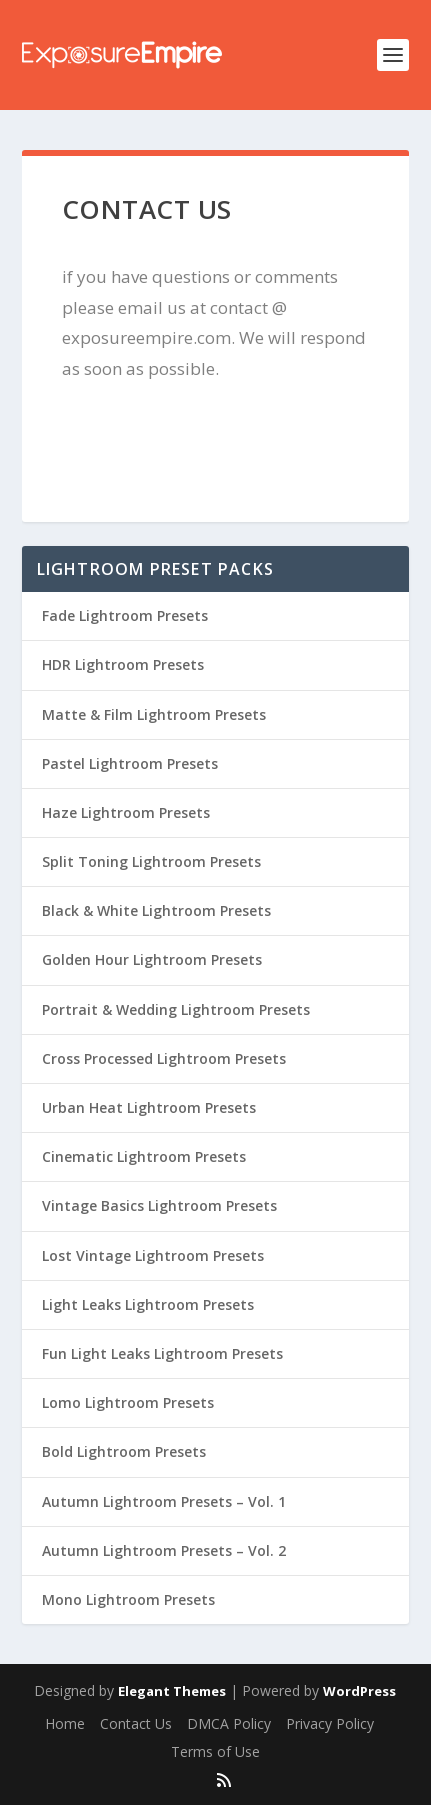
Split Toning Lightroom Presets (151, 861)
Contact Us (136, 1723)
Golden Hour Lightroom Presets (152, 959)
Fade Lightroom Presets (125, 615)
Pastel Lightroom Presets (130, 763)
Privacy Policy (330, 1723)
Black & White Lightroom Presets (156, 910)
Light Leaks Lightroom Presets (148, 1304)
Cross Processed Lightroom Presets (164, 1058)
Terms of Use (215, 1751)
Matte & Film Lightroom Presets (154, 714)
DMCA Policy (229, 1723)
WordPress (359, 1691)
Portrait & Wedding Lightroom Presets (176, 1009)
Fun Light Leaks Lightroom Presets (162, 1353)
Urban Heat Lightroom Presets (149, 1107)
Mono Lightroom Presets (128, 1599)
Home (65, 1723)
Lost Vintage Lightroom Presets (153, 1255)
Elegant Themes (172, 1691)
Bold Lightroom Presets (124, 1451)
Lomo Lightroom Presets (128, 1402)
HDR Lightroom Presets (123, 664)
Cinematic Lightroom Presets (144, 1156)
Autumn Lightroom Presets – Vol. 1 (164, 1501)
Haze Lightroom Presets (126, 812)
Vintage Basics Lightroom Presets (159, 1205)
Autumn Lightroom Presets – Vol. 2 (164, 1550)
